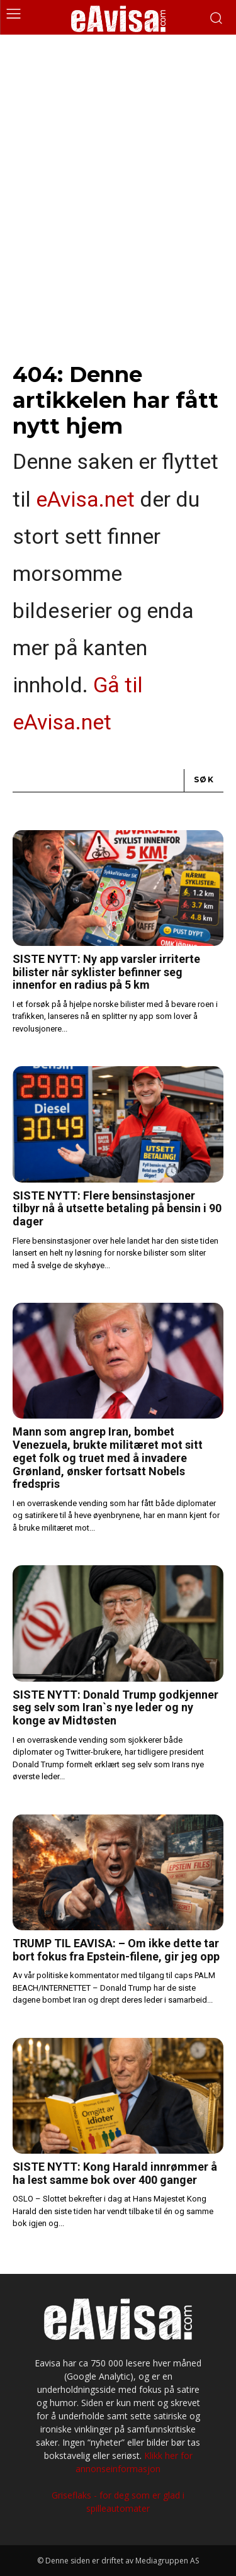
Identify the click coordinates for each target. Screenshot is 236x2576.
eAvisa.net (85, 499)
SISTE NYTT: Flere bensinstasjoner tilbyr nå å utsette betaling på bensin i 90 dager (117, 1208)
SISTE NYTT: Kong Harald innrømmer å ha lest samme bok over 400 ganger (115, 2173)
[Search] (204, 780)
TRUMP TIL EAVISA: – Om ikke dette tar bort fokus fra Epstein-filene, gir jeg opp (116, 1950)
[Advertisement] (118, 159)
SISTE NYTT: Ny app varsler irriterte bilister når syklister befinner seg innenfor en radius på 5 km (106, 971)
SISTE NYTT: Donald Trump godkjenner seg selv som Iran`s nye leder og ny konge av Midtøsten (115, 1707)
